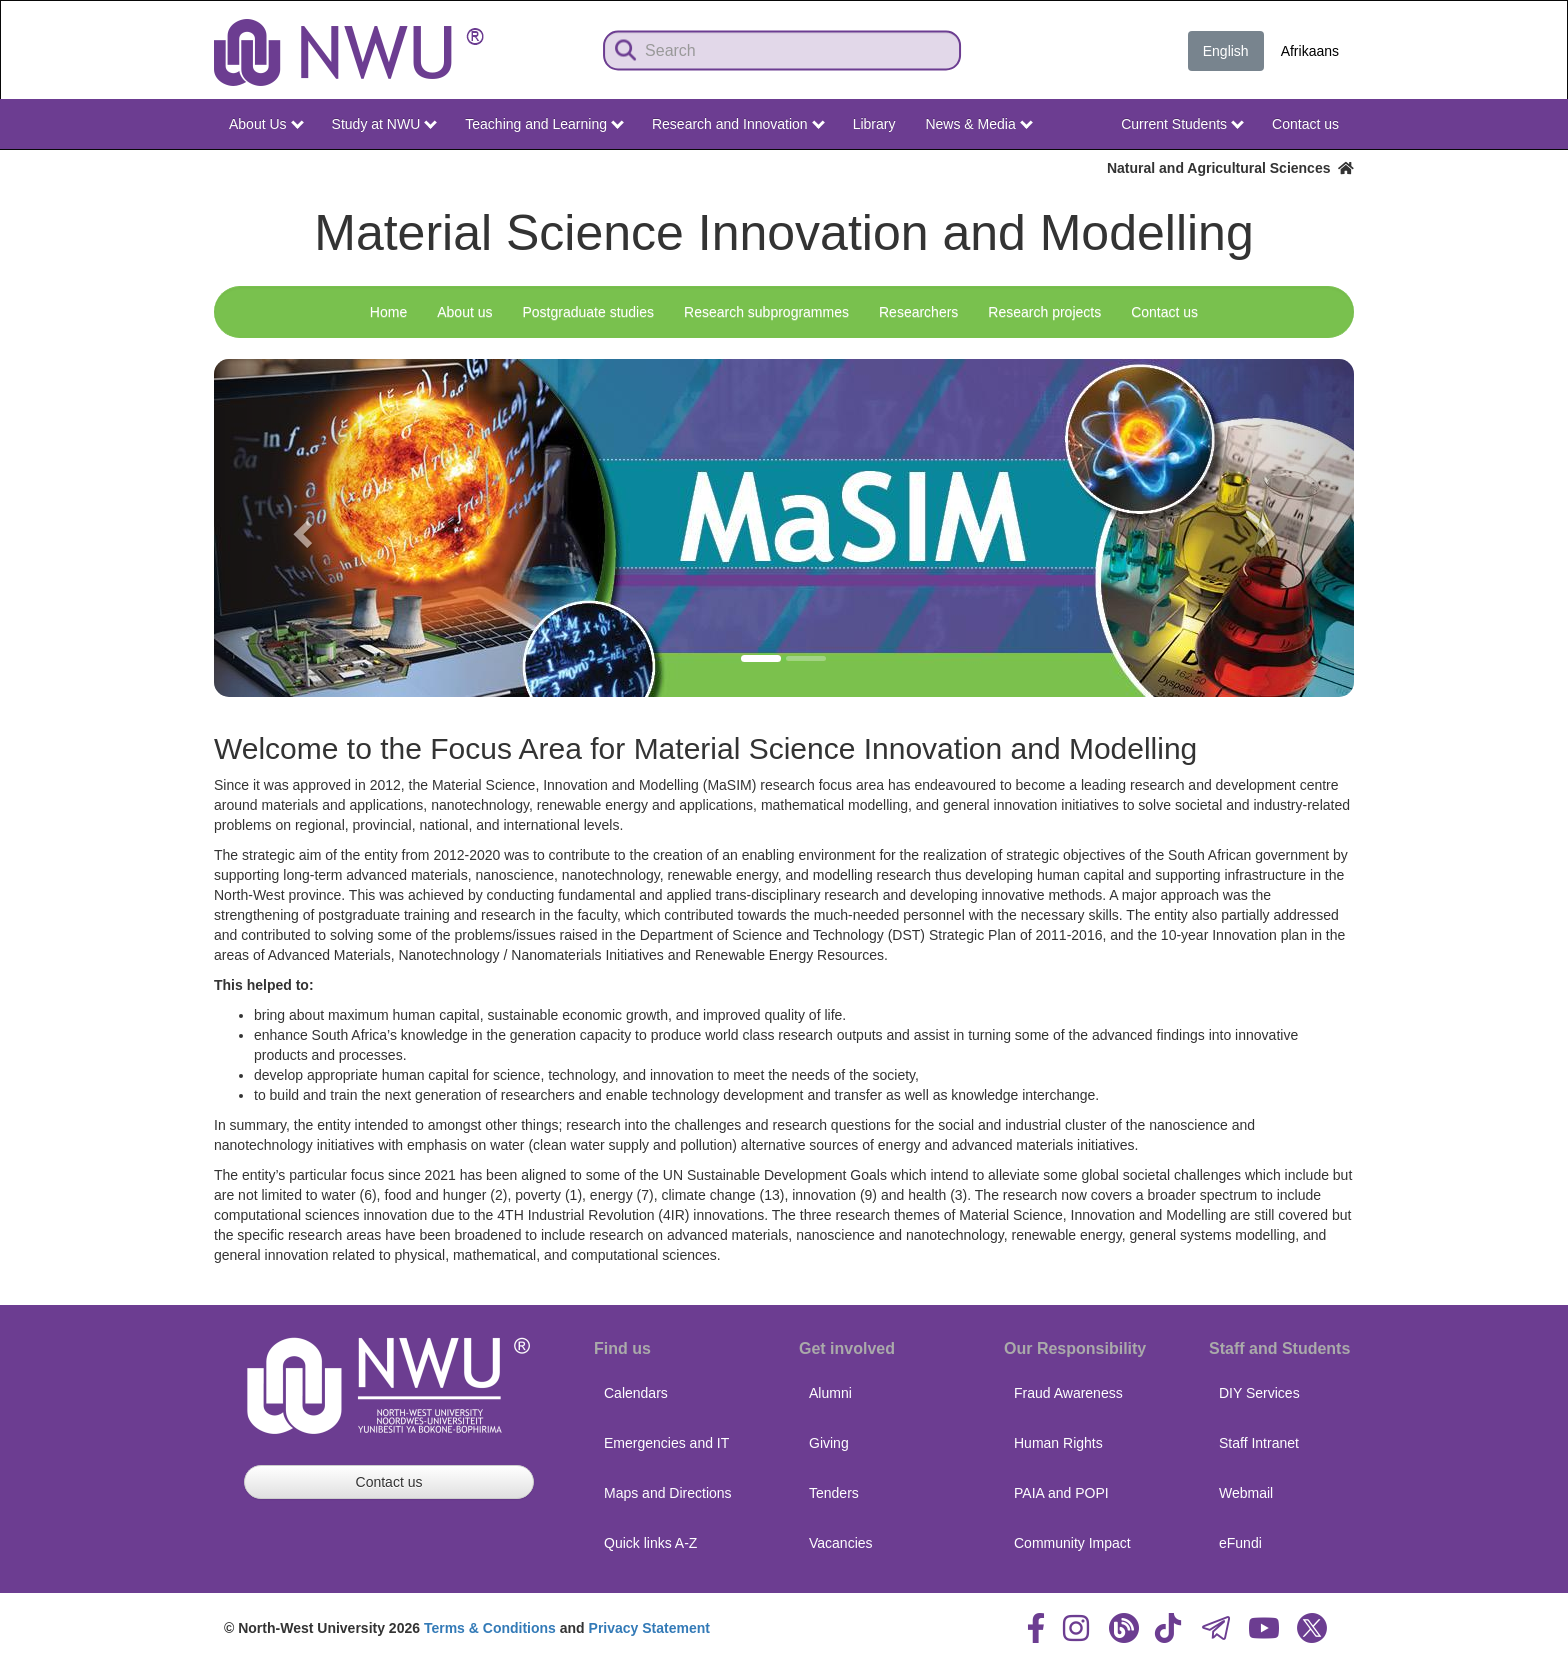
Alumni (830, 1393)
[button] (299, 528)
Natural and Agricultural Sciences (1230, 168)
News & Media (978, 124)
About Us (266, 124)
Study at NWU (385, 124)
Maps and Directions (668, 1493)
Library (874, 124)
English (1226, 51)
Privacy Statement (649, 1628)
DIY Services (1259, 1393)
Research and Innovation (738, 124)
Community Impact (1072, 1543)
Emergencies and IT (666, 1443)
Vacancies (841, 1543)
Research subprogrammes (766, 312)
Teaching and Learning (544, 124)
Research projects (1044, 312)
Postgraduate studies (588, 312)
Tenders (834, 1493)
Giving (829, 1443)
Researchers (918, 312)
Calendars (636, 1393)
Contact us (1305, 124)
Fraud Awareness (1068, 1393)
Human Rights (1058, 1443)
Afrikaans (1310, 51)
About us (464, 312)
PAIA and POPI (1061, 1493)
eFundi (1240, 1543)
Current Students (1182, 124)
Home (388, 312)
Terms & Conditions (490, 1628)
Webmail (1246, 1493)
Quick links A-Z (650, 1543)
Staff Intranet (1259, 1443)
